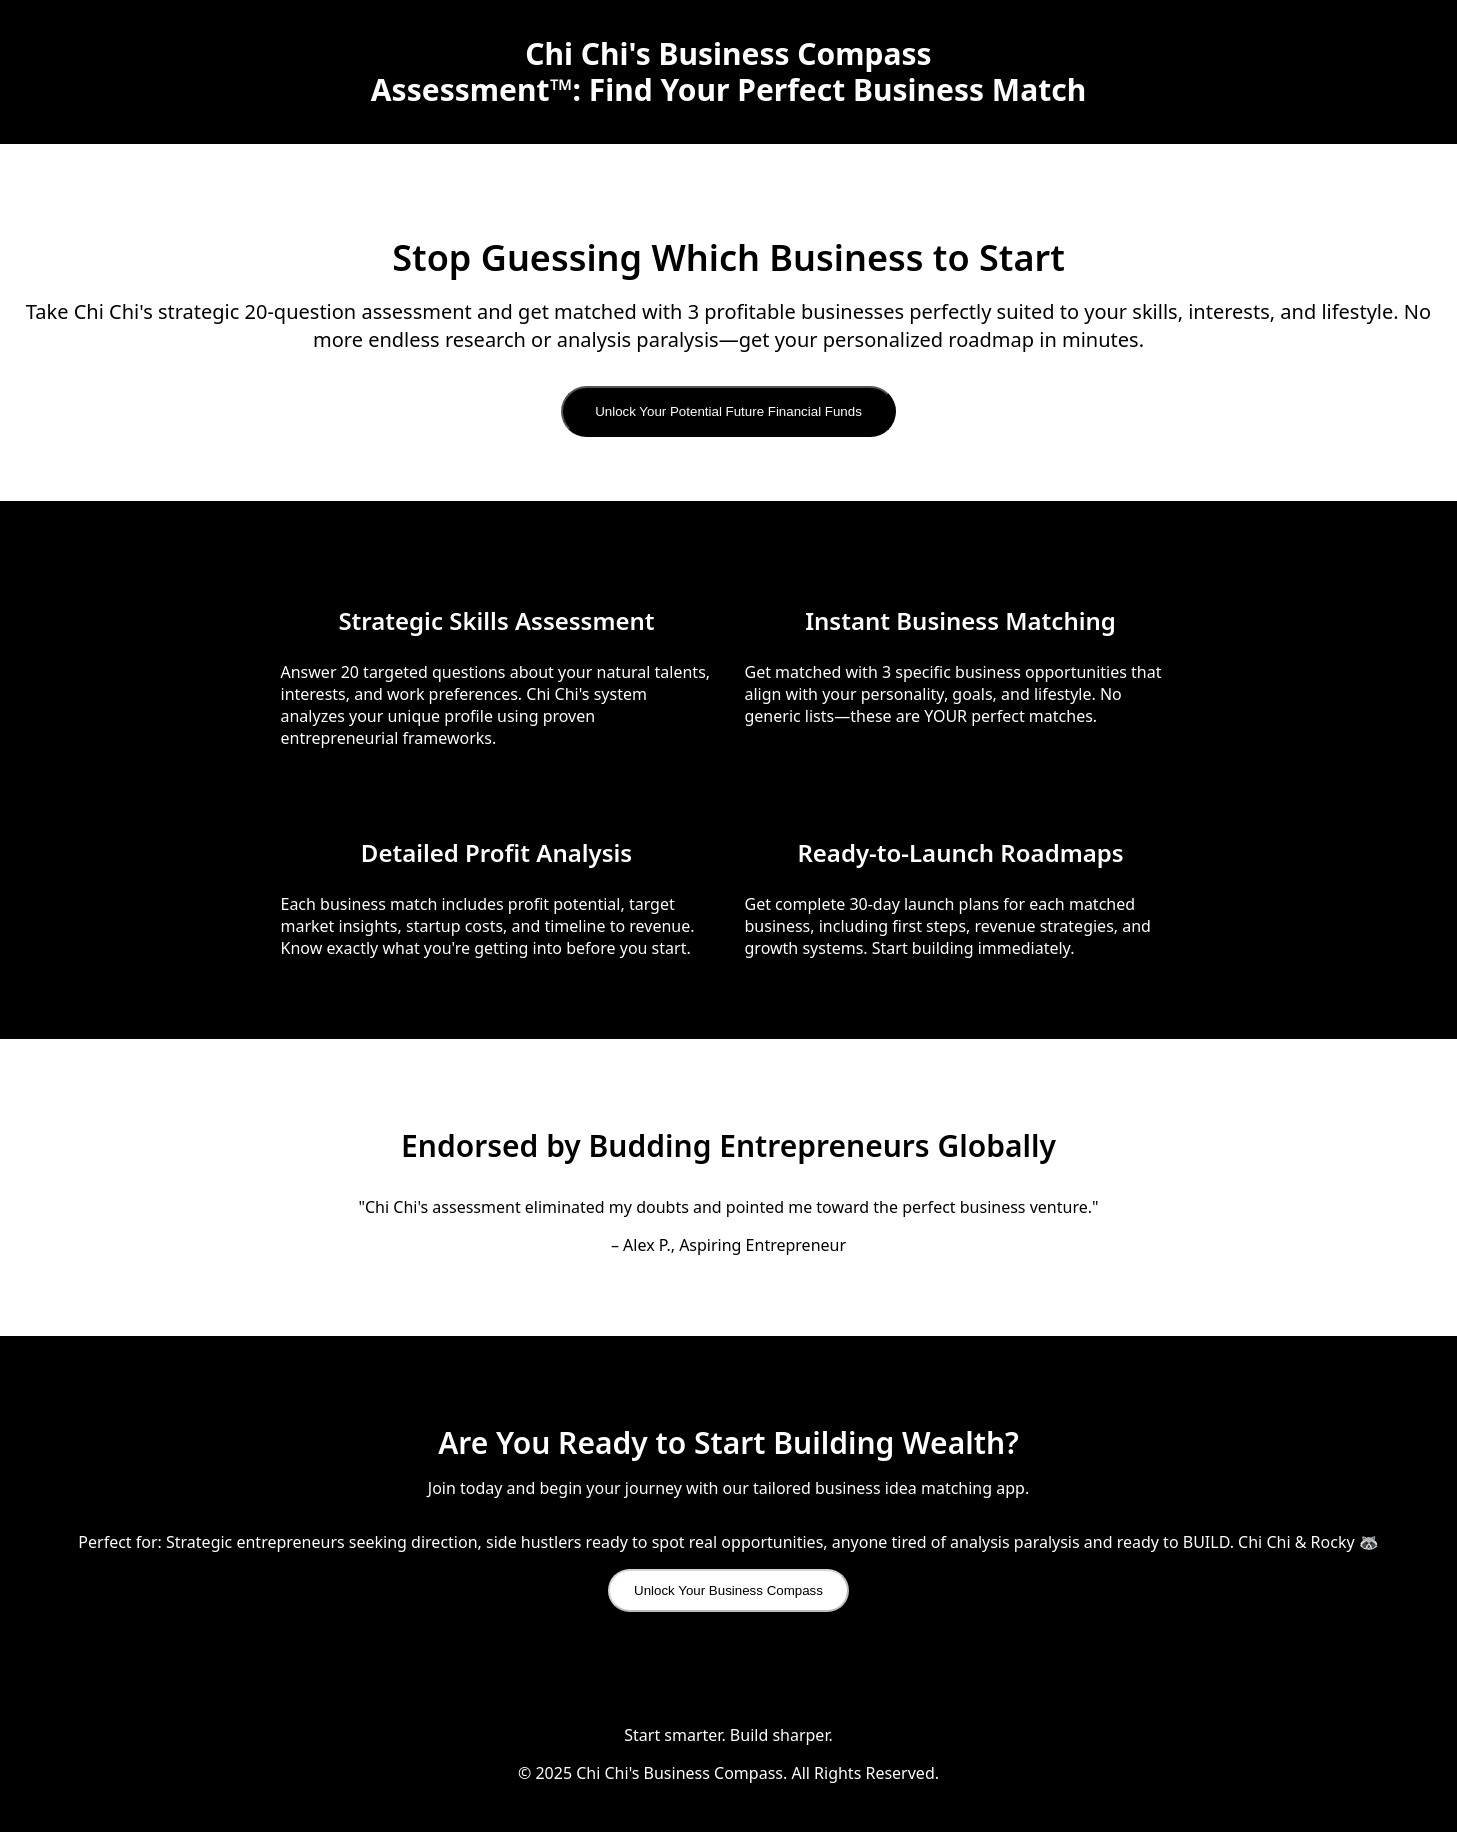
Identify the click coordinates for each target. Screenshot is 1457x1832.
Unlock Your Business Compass (728, 1590)
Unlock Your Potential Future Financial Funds (728, 411)
